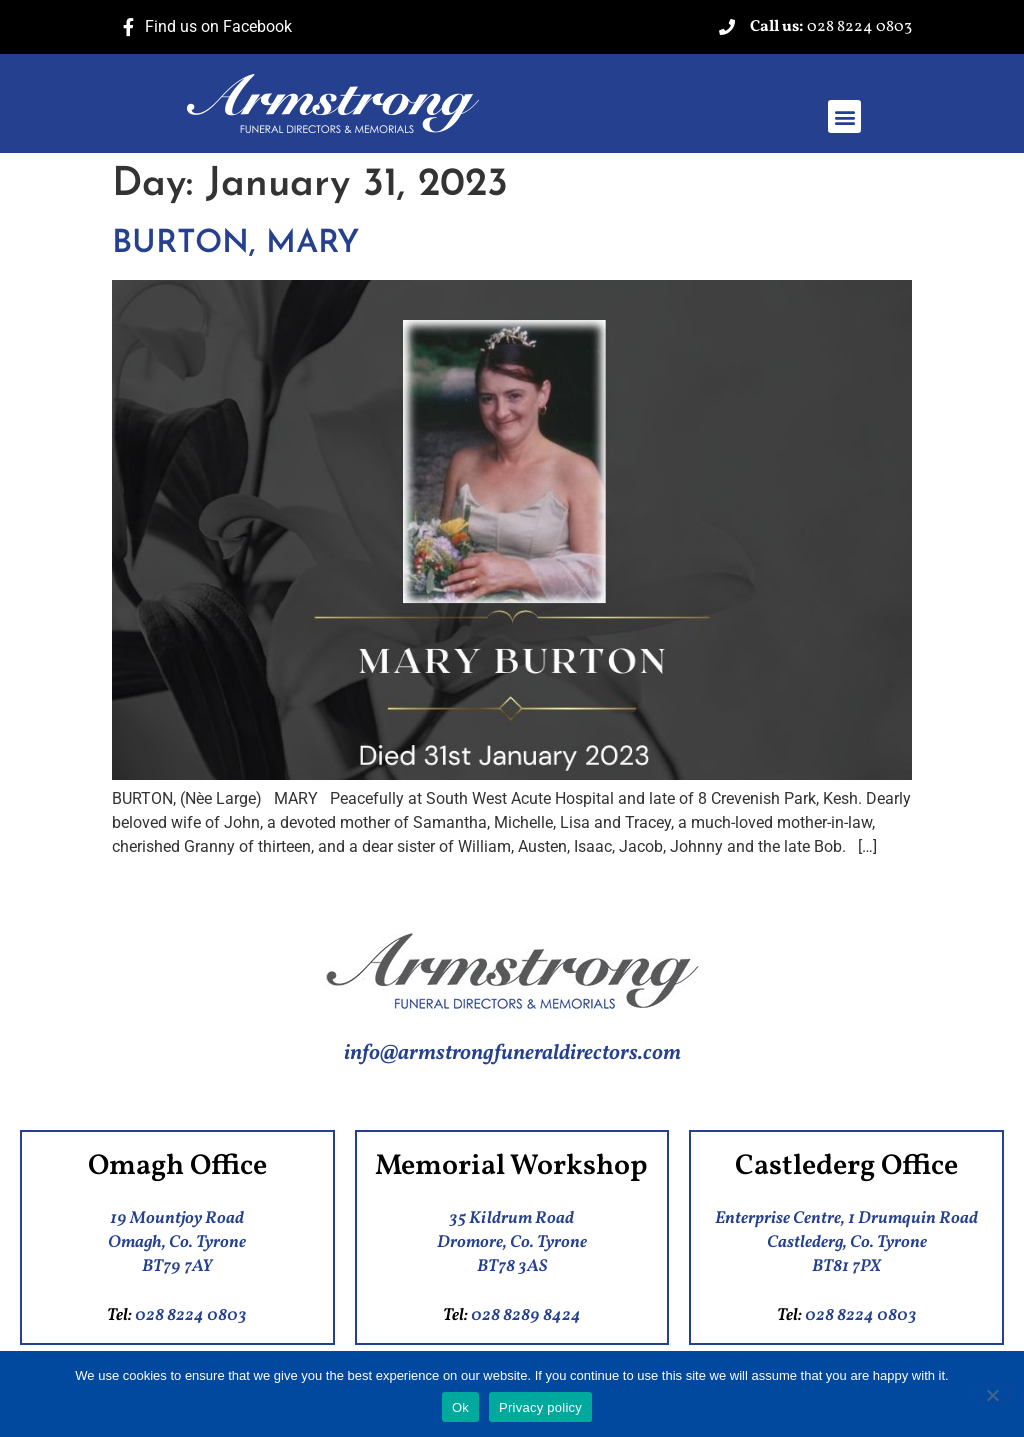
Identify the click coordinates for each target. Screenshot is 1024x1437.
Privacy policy (540, 1407)
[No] (992, 1393)
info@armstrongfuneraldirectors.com (512, 1053)
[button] (844, 116)
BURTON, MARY (236, 244)
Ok (460, 1407)
